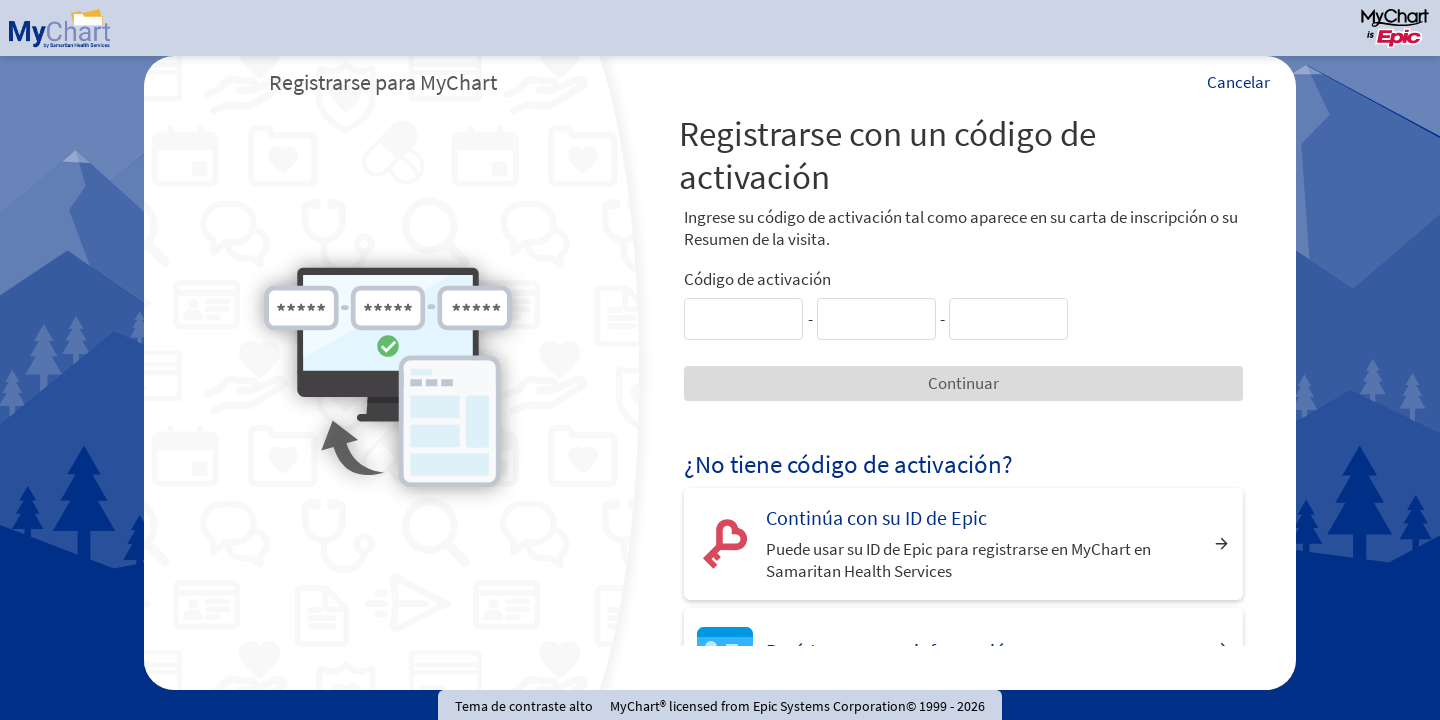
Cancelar (1238, 82)
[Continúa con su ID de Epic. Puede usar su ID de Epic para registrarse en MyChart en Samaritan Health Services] (963, 543)
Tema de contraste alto (524, 706)
